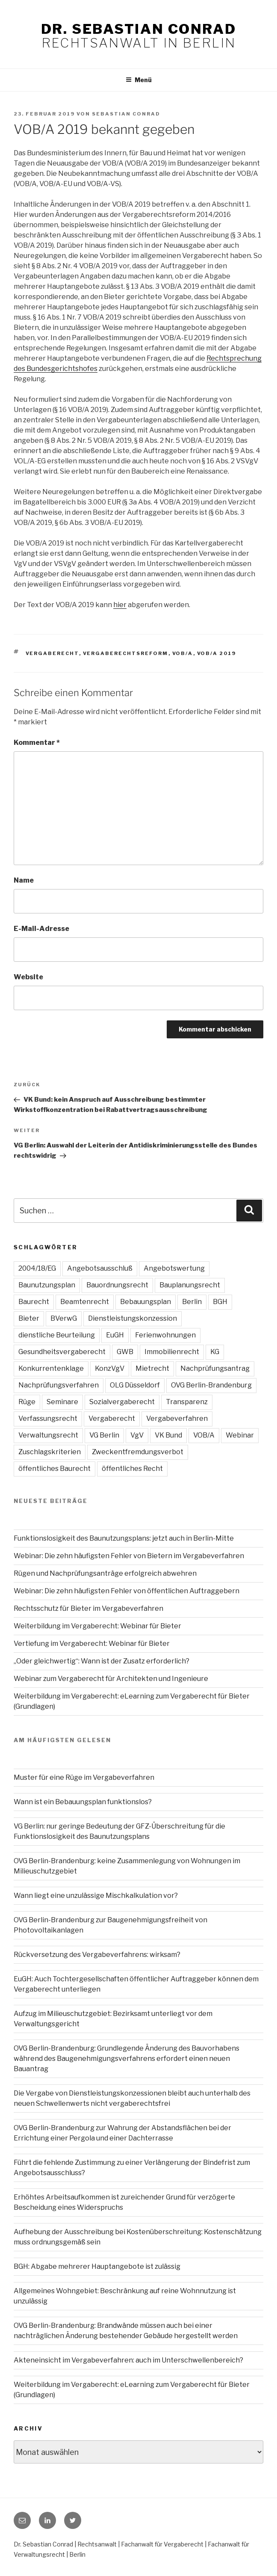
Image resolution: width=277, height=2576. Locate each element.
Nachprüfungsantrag (215, 1368)
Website (28, 977)
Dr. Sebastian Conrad (138, 29)
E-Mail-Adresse (41, 929)
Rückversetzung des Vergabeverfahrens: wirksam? (97, 1955)
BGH (220, 1302)
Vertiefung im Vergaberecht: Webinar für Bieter (92, 1643)
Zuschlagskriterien (49, 1452)
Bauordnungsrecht (117, 1285)
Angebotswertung (174, 1268)
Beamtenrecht (84, 1302)
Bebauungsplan (145, 1302)
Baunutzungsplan (46, 1285)
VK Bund (168, 1435)
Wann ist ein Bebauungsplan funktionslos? (83, 1802)
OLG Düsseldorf (135, 1385)
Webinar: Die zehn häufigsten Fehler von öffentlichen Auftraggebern (126, 1591)
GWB (125, 1352)
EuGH (115, 1335)
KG (214, 1352)
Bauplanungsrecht (189, 1285)
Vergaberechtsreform (125, 653)
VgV (137, 1435)
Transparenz (187, 1402)
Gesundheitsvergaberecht (62, 1352)
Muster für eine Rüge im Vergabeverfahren (84, 1777)
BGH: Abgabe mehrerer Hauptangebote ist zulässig (97, 2266)
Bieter (28, 1318)
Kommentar (37, 742)
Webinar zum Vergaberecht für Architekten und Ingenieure (111, 1679)
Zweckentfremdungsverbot (137, 1452)
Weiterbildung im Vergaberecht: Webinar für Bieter (97, 1626)
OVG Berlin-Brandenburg (211, 1385)
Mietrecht (152, 1368)
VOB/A (182, 653)
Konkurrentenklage (51, 1368)
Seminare (62, 1402)
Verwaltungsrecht (48, 1435)
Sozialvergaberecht (122, 1402)
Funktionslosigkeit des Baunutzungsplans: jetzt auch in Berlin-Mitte (124, 1538)
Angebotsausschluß (100, 1268)
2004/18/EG (37, 1268)
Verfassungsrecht (47, 1418)
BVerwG (63, 1318)
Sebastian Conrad (126, 114)
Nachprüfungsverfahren (58, 1385)
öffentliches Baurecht (54, 1468)
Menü (139, 79)
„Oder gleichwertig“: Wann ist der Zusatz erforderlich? (101, 1661)
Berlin (192, 1302)
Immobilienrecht (171, 1352)
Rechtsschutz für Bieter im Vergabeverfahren (88, 1608)
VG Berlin (104, 1435)
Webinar (240, 1435)
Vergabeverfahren (177, 1418)
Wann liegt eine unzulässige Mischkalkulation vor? (96, 1895)
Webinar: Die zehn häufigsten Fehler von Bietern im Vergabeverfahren (129, 1556)
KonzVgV (109, 1368)
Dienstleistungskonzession (132, 1318)
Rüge (26, 1402)
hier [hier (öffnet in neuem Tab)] (120, 605)
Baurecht (33, 1302)
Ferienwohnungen (165, 1335)
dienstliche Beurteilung (56, 1335)
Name (24, 880)
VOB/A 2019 (216, 653)
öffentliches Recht (132, 1468)
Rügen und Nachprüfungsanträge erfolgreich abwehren (105, 1573)
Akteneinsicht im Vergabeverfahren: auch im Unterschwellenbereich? (128, 2360)
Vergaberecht (52, 653)
